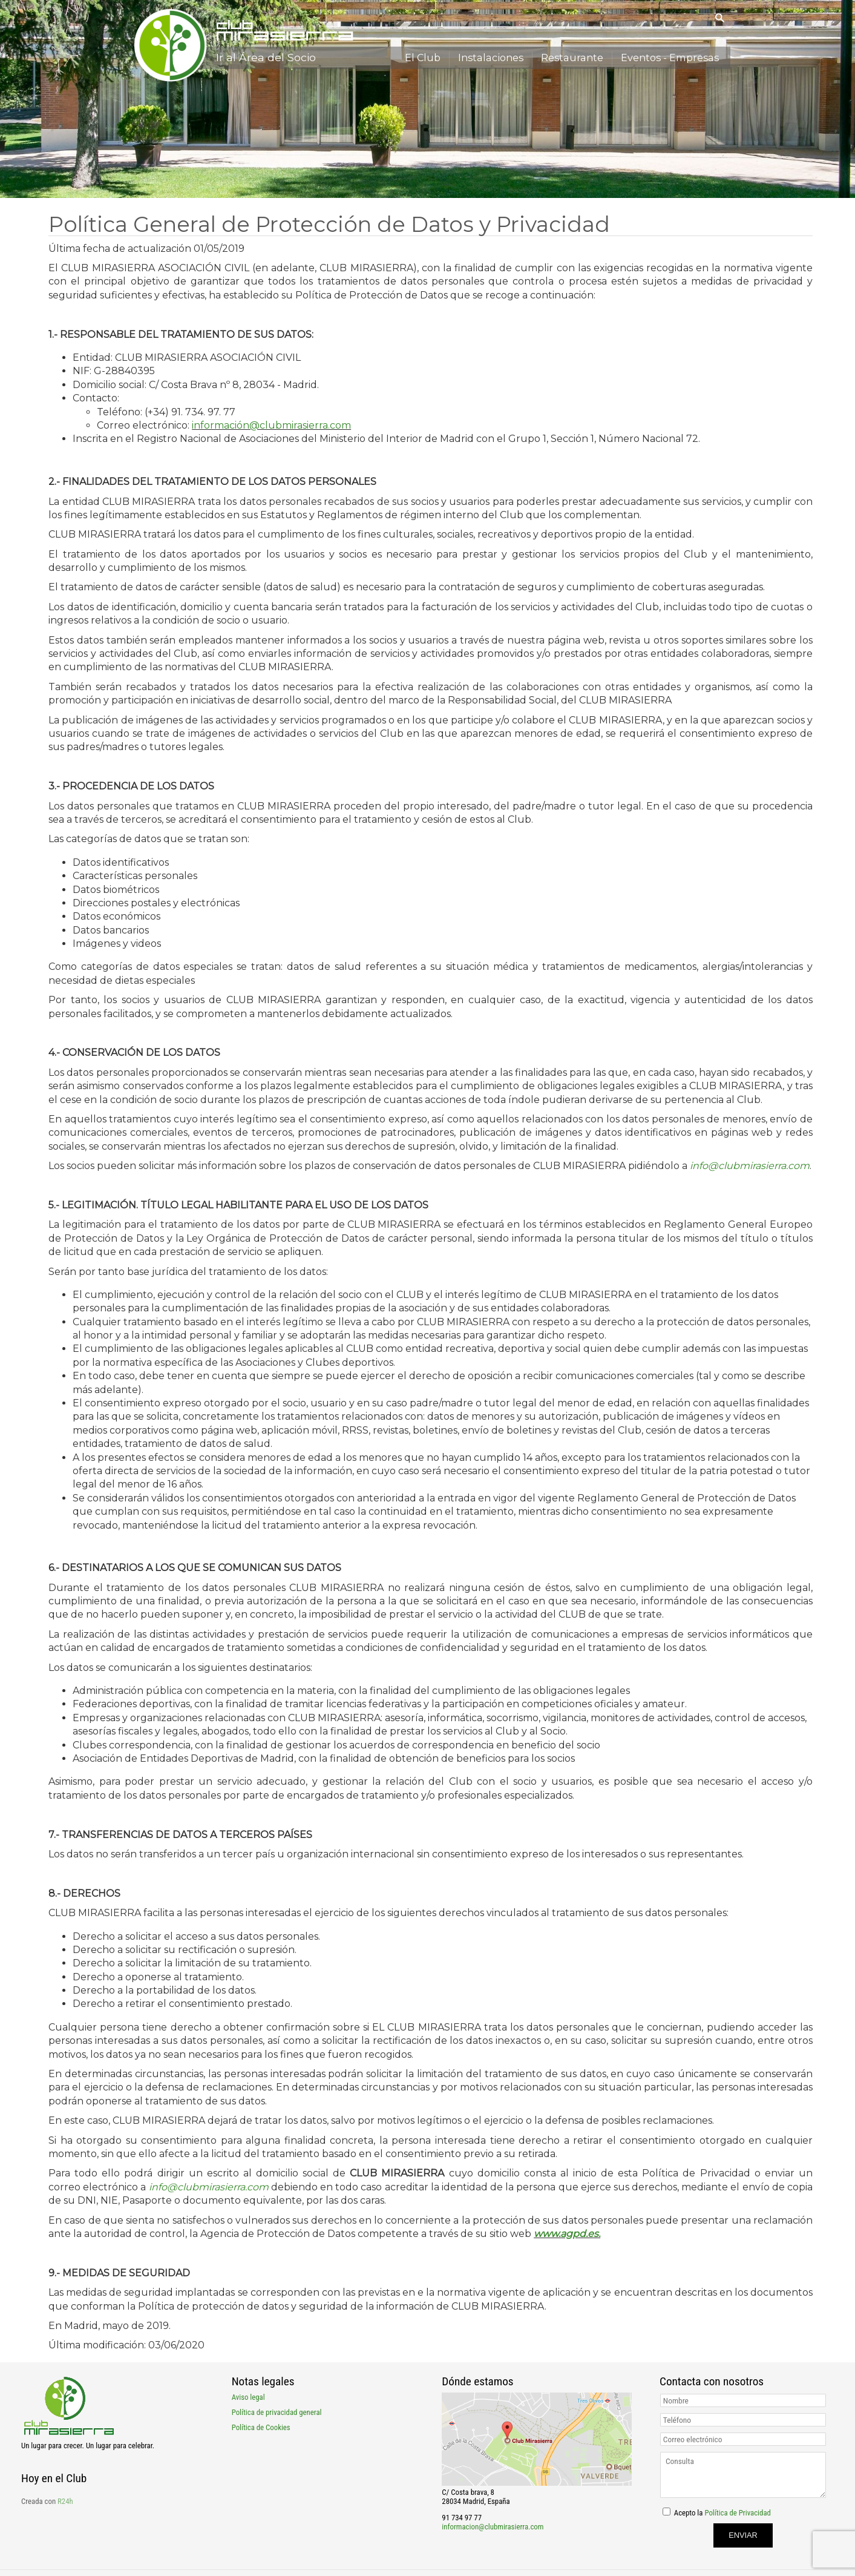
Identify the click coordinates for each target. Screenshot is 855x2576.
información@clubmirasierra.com (271, 425)
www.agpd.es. (567, 2233)
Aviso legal (248, 2397)
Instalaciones (497, 56)
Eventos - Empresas (671, 56)
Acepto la (722, 2512)
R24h (65, 2501)
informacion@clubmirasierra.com (492, 2526)
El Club (430, 56)
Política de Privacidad (737, 2512)
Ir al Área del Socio (266, 57)
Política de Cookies (261, 2427)
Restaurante (576, 56)
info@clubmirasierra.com (750, 1165)
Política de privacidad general (277, 2412)
